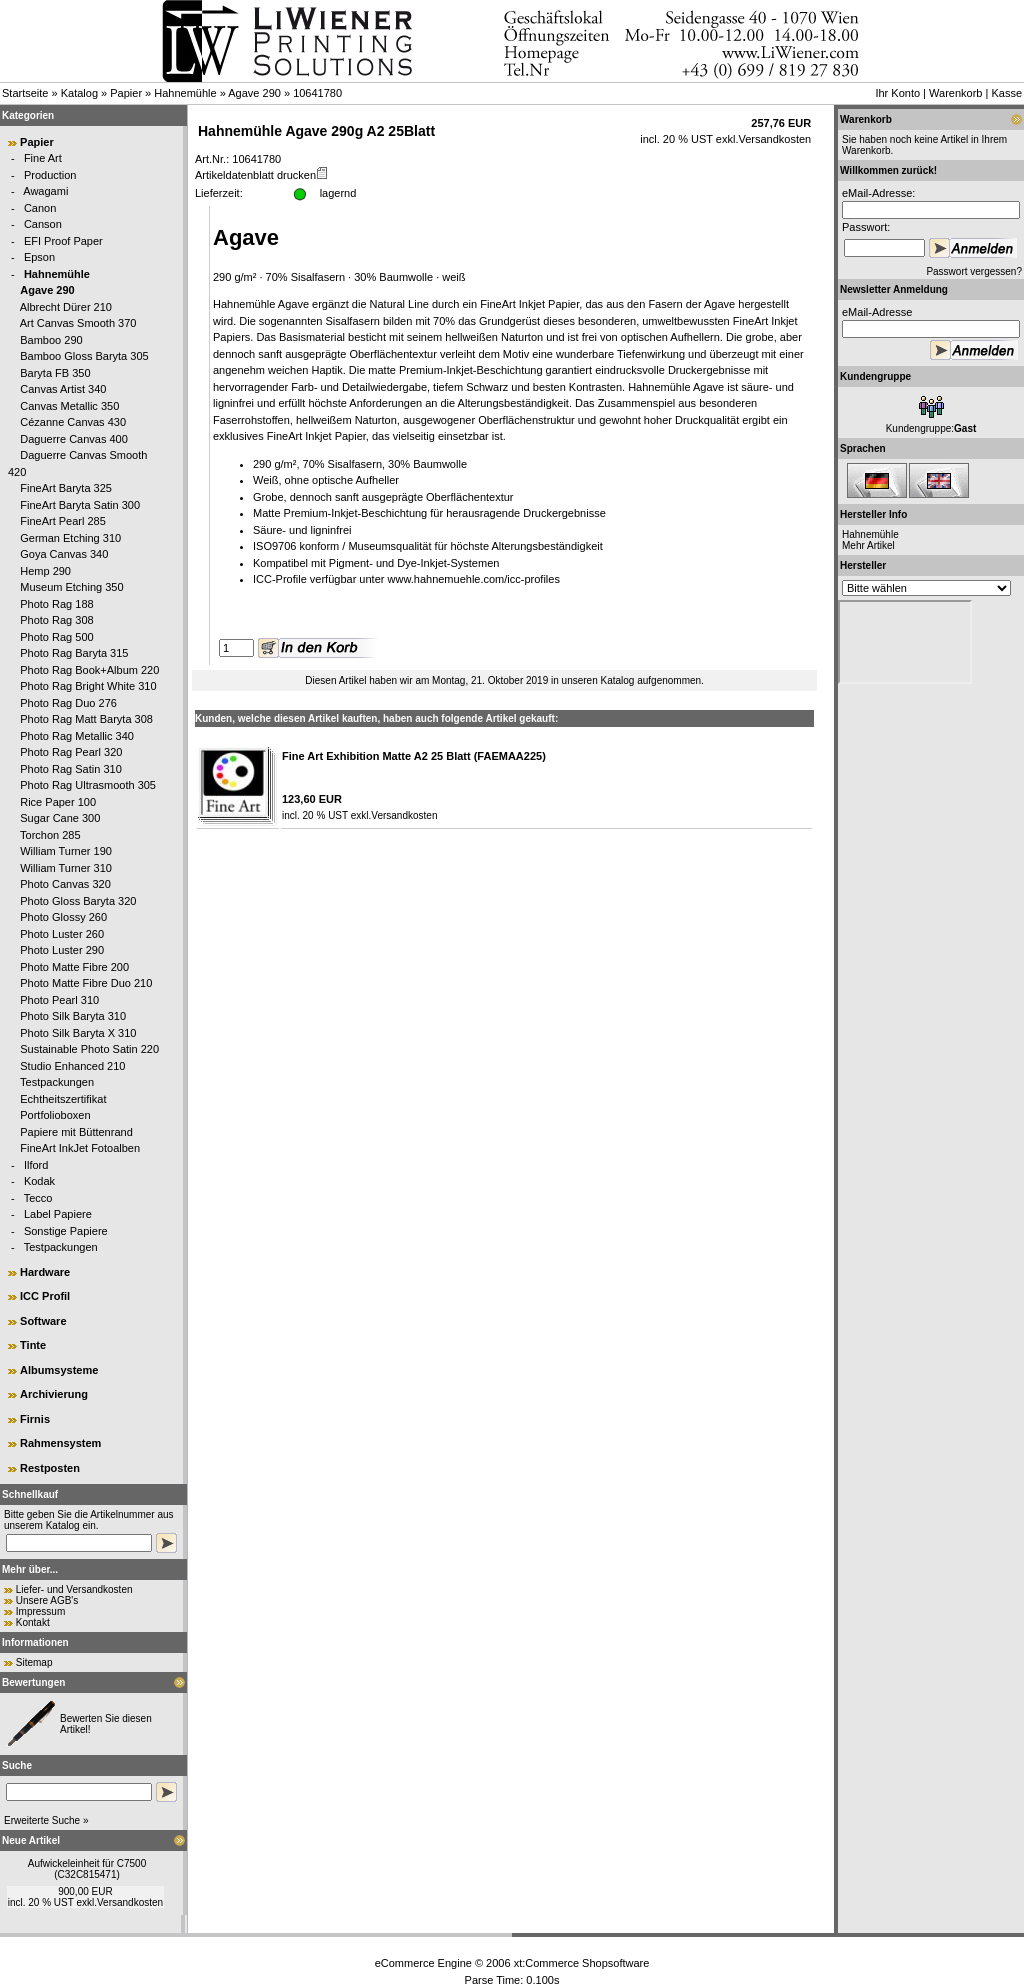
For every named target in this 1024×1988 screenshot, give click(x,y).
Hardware (45, 1272)
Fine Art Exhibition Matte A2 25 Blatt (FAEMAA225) (414, 756)
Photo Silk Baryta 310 (73, 1016)
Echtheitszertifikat (63, 1099)
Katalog (79, 93)
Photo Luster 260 (62, 934)
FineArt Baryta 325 (66, 488)
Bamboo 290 (51, 340)
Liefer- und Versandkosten (74, 1589)
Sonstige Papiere (66, 1231)
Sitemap (34, 1662)
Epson (39, 257)
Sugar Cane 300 (60, 818)
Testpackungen (57, 1082)
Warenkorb (955, 93)
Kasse (1006, 93)
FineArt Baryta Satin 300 (80, 505)
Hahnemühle (185, 93)
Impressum (40, 1611)
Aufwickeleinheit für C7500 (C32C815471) (87, 1869)
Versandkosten (130, 1902)
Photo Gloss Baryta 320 (78, 901)
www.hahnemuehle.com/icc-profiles (474, 579)
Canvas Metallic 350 (69, 406)
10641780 (317, 93)
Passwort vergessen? (974, 271)
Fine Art (43, 158)
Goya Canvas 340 (64, 554)
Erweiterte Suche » (46, 1820)
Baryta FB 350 (55, 373)
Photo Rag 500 (56, 637)
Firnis (35, 1419)
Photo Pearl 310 (59, 1000)
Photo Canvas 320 (65, 884)
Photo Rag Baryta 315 (74, 653)
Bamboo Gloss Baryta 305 (84, 356)
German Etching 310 (70, 538)
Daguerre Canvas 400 (74, 439)
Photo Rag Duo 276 (68, 703)
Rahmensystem (60, 1443)
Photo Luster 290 (62, 950)
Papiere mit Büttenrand (76, 1132)
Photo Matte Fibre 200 (74, 967)
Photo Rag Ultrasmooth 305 (88, 785)
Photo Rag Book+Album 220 (89, 670)
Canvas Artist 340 (63, 389)
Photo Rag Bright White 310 (88, 686)
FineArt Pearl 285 (63, 521)
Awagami (45, 191)
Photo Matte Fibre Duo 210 (86, 983)
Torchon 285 (50, 835)
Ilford (36, 1165)
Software (43, 1321)
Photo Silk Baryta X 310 (78, 1033)
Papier (126, 93)
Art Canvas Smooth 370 (78, 323)
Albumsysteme (59, 1370)
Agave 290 (254, 93)
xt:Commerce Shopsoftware (582, 1963)
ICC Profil (45, 1296)
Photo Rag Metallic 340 (77, 736)
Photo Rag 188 (56, 604)
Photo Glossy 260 (63, 917)
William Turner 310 (66, 868)
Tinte (33, 1345)
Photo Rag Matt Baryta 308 (86, 719)
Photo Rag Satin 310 (71, 769)
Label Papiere (58, 1214)
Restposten (50, 1468)
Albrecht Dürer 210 (66, 307)
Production (50, 175)
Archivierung (54, 1394)
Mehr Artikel (868, 545)
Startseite (25, 93)
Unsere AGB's (47, 1600)
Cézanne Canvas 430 (73, 422)
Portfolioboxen (55, 1115)
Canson (43, 224)
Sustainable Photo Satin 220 (89, 1049)
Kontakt (33, 1622)
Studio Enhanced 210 (72, 1066)
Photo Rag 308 (56, 620)
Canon (40, 208)
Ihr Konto (897, 93)
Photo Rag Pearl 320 (71, 752)
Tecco (38, 1198)
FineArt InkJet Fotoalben (80, 1148)
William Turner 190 (66, 851)
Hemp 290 (45, 571)
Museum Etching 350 (71, 587)
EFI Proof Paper (63, 241)
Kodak (39, 1181)
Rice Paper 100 (58, 802)
